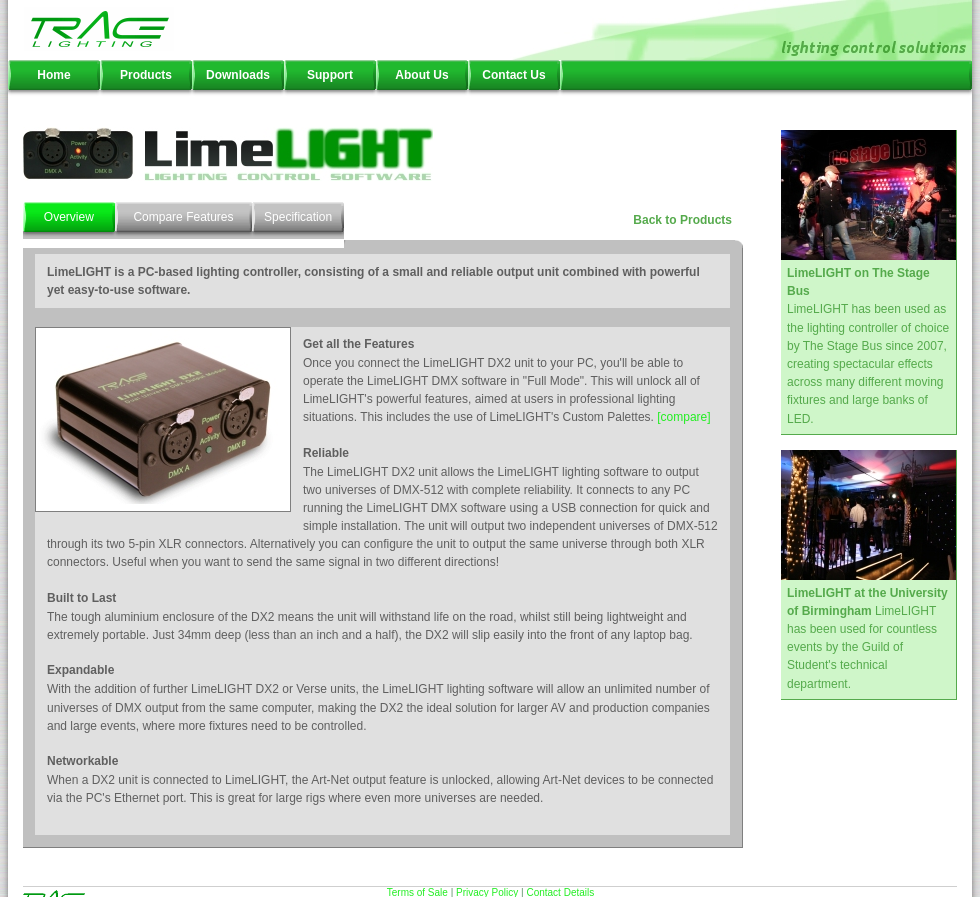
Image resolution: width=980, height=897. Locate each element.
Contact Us (513, 75)
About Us (421, 75)
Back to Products (682, 220)
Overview (69, 217)
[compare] (683, 417)
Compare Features (183, 217)
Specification (298, 217)
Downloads (238, 75)
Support (330, 75)
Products (146, 75)
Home (53, 75)
